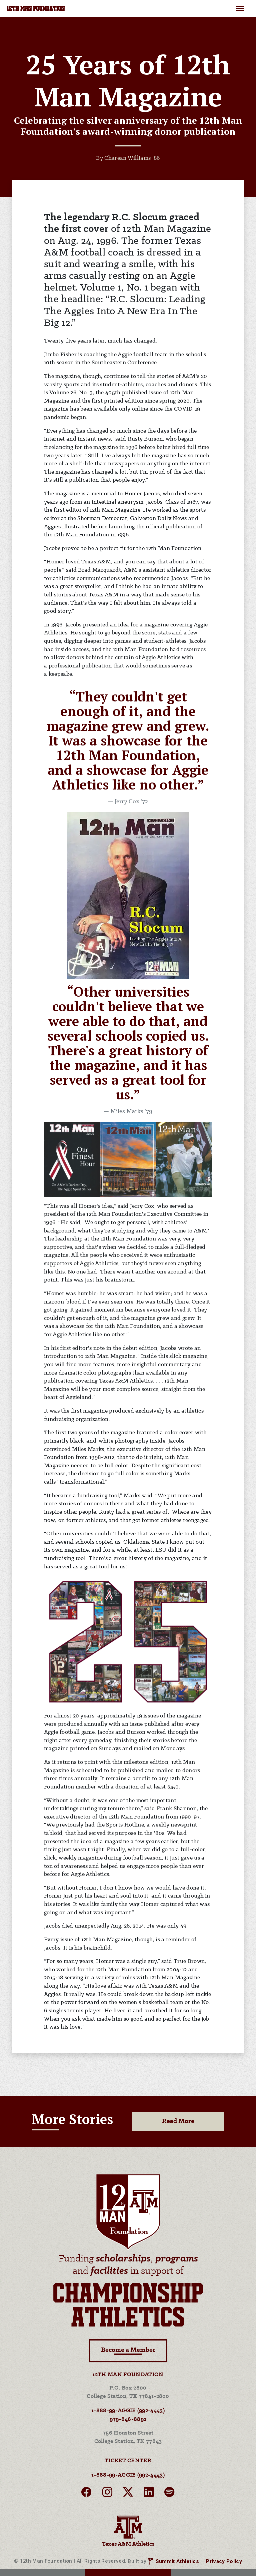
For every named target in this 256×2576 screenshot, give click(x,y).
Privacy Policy (224, 2561)
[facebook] (86, 2493)
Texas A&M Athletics (128, 2530)
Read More (178, 2121)
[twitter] (128, 2493)
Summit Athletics (177, 2561)
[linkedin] (149, 2493)
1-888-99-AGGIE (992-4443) (128, 2411)
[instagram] (107, 2493)
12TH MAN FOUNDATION (36, 9)
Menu (240, 5)
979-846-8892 (128, 2419)
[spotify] (169, 2493)
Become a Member (128, 2351)
